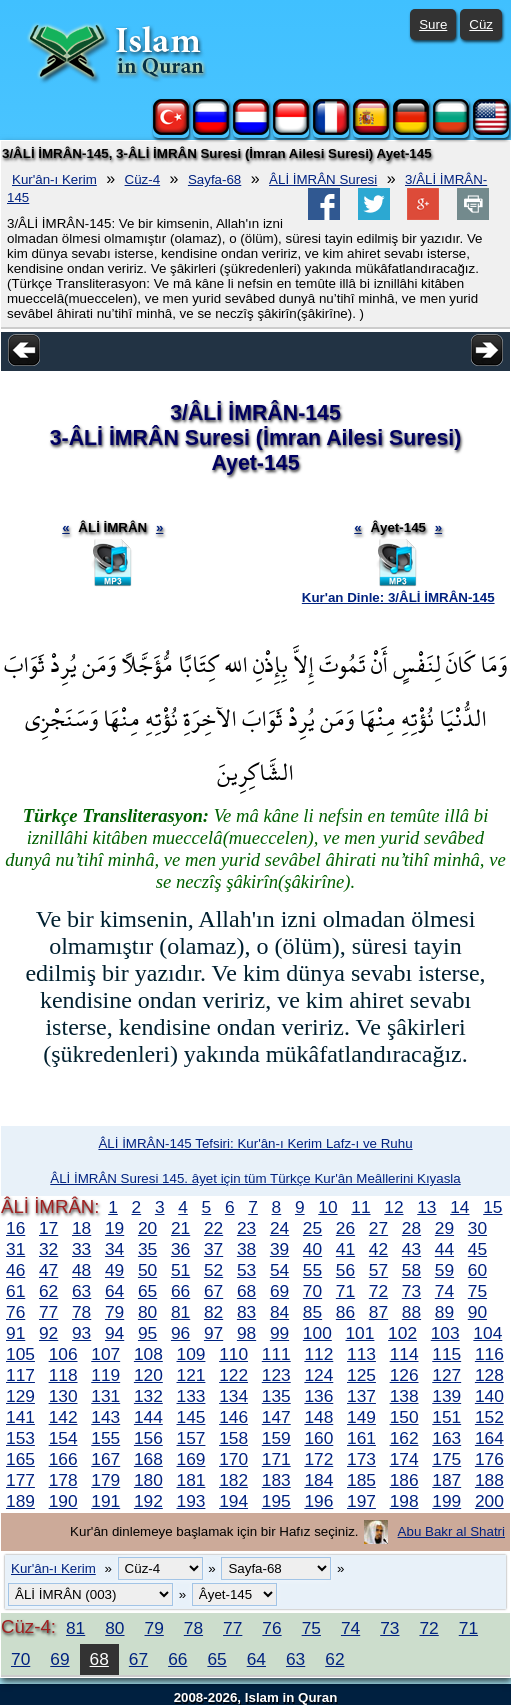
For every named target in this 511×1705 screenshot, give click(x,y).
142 (63, 1417)
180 (148, 1480)
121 (191, 1375)
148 (318, 1417)
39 (279, 1249)
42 (378, 1249)
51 (180, 1270)
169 (191, 1459)
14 (459, 1207)
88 (411, 1312)
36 (180, 1249)
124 (318, 1375)
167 (105, 1459)
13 (426, 1207)
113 (361, 1354)
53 (246, 1270)
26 (345, 1228)
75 (477, 1291)
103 (445, 1333)
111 (276, 1354)
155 (105, 1438)
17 (48, 1228)
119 (105, 1375)
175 (446, 1459)
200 (489, 1501)
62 (48, 1291)
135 (276, 1396)
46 (15, 1270)
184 (318, 1480)
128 (489, 1375)
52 (213, 1270)
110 (233, 1354)
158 (233, 1438)
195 (276, 1501)
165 (20, 1459)
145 (191, 1417)
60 (477, 1270)
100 (317, 1333)
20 (147, 1228)
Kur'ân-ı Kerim (54, 179)
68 (246, 1291)
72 (378, 1291)
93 (81, 1333)
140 (489, 1396)
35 (147, 1249)
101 (359, 1333)
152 (489, 1417)
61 (15, 1291)
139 (446, 1396)
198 (404, 1501)
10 (327, 1207)
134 (233, 1396)
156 (148, 1438)
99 (279, 1333)
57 (378, 1270)
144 (148, 1417)
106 (63, 1354)
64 (114, 1291)
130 (63, 1396)
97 (213, 1333)
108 (148, 1354)
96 (180, 1333)
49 (114, 1270)
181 (191, 1480)
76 (15, 1312)
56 (345, 1270)
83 (246, 1312)
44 (444, 1249)
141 (20, 1417)
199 (446, 1501)
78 (81, 1312)
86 (345, 1312)
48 (81, 1270)
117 (20, 1375)
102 (402, 1333)
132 (148, 1396)
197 (361, 1501)
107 (105, 1354)
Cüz (481, 24)
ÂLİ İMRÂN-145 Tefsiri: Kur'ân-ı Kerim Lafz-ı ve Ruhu (255, 1143)
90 (477, 1312)
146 (233, 1417)
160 (318, 1438)
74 (444, 1291)
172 (318, 1459)
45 (477, 1249)
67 (213, 1291)
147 (276, 1417)
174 (404, 1459)
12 (393, 1207)
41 (345, 1249)
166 (63, 1459)
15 (492, 1207)
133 (191, 1396)
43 (411, 1249)
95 (147, 1333)
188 (489, 1480)
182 (233, 1480)
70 (312, 1291)
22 (213, 1228)
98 (246, 1333)
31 (15, 1249)
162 (404, 1438)
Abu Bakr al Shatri (451, 1531)
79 (114, 1312)
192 (148, 1501)
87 (378, 1312)
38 (246, 1249)
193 (191, 1501)
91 (15, 1333)
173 (361, 1459)
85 (312, 1312)
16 (15, 1228)
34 (114, 1249)
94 (114, 1333)
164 (489, 1438)
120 (148, 1375)
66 (180, 1291)
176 (489, 1459)
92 (48, 1333)
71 (345, 1291)
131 (105, 1396)
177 (20, 1480)
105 (20, 1354)
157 (191, 1438)
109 (191, 1354)
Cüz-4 (143, 179)
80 (147, 1312)
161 (361, 1438)
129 (20, 1396)
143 (105, 1417)
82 (213, 1312)
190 (63, 1501)
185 (361, 1480)
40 (312, 1249)
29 (444, 1228)
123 (276, 1375)
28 (411, 1228)
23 (246, 1228)
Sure (433, 24)
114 (404, 1354)
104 (487, 1333)
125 (361, 1375)
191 (105, 1501)
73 (411, 1291)
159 (276, 1438)
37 (213, 1249)
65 (147, 1291)
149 (361, 1417)
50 (147, 1270)
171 (276, 1459)
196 (318, 1501)
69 (279, 1291)
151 (446, 1417)
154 (63, 1438)
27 (378, 1228)
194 (233, 1501)
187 (446, 1480)
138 (404, 1396)
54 (279, 1270)
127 (446, 1375)
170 (233, 1459)
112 (318, 1354)
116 (489, 1354)
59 (444, 1270)
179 (105, 1480)
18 (81, 1228)
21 (180, 1228)
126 (404, 1375)
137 (361, 1396)
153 (20, 1438)
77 (48, 1312)
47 (48, 1270)
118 (63, 1375)
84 (279, 1312)
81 (180, 1312)
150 (404, 1417)
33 (81, 1249)
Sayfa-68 (214, 179)
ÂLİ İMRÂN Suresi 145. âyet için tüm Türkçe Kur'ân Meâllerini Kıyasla (255, 1178)
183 (276, 1480)
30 (477, 1228)
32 (48, 1249)
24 (279, 1228)
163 (446, 1438)
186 (404, 1480)
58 (411, 1270)
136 (318, 1396)
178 (63, 1480)
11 (360, 1207)
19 (114, 1228)
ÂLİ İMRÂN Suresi (323, 179)
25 (312, 1228)
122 (233, 1375)
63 (81, 1291)
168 (148, 1459)
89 (444, 1312)
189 (20, 1501)
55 (312, 1270)
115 (446, 1354)
